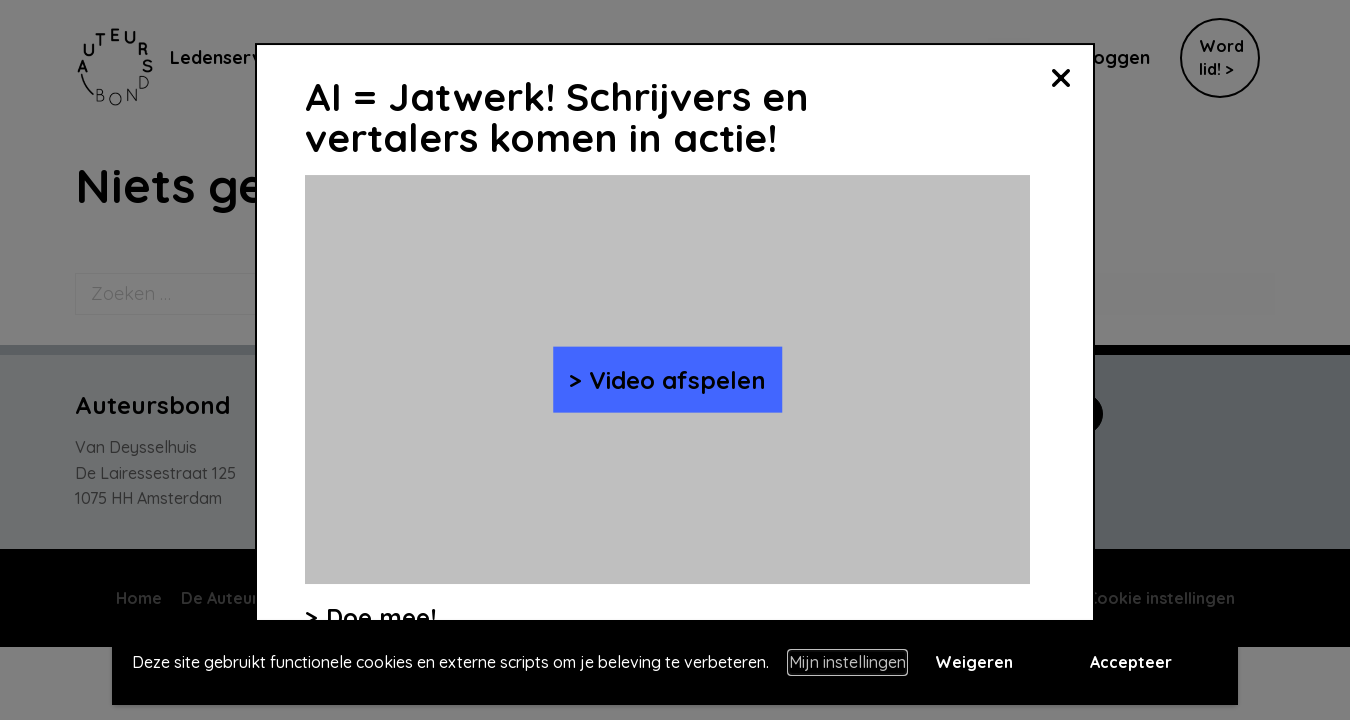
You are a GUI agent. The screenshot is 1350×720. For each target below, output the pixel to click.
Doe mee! (381, 617)
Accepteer (1131, 662)
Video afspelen (677, 379)
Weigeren (974, 662)
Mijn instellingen (847, 662)
